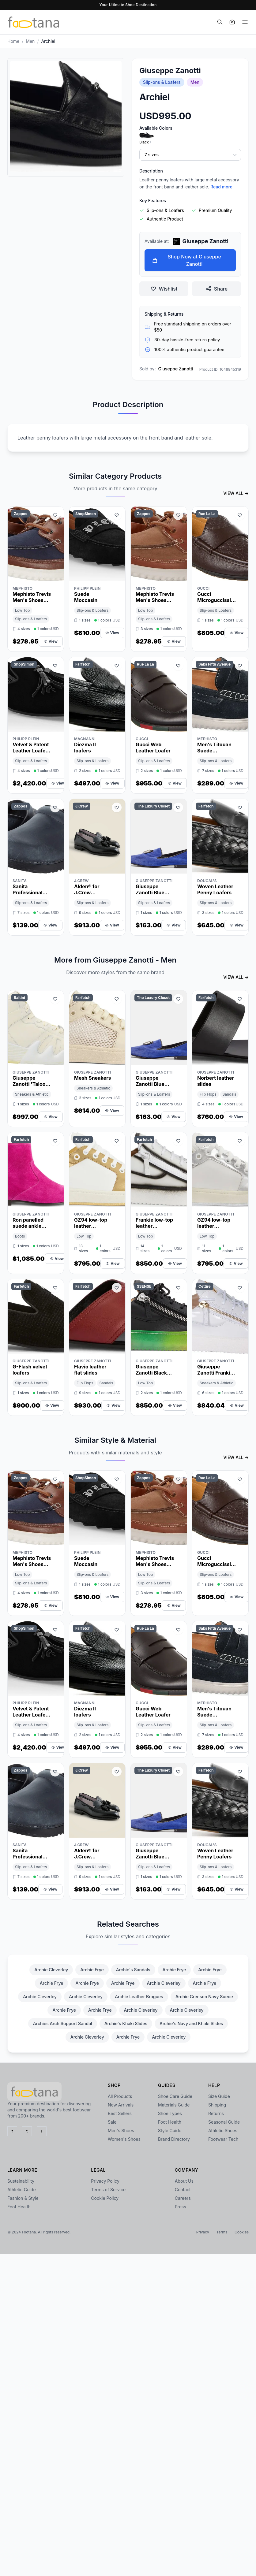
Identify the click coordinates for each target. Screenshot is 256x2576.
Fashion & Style (23, 2198)
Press (180, 2206)
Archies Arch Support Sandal (62, 2023)
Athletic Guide (21, 2189)
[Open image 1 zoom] (66, 116)
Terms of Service (108, 2189)
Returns (216, 2113)
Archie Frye (92, 1969)
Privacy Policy (105, 2181)
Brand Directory (174, 2139)
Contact (183, 2189)
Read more (221, 186)
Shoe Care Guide (175, 2096)
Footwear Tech (223, 2139)
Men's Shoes (121, 2130)
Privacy (202, 2232)
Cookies (242, 2232)
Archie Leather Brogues (139, 1996)
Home (13, 41)
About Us (184, 2181)
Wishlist (163, 289)
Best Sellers (120, 2113)
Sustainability (20, 2181)
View (51, 641)
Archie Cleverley (51, 1969)
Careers (183, 2198)
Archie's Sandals (133, 1969)
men (30, 41)
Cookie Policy (105, 2198)
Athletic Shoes (222, 2130)
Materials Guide (174, 2104)
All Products (120, 2096)
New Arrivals (121, 2104)
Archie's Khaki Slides (125, 2023)
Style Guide (169, 2130)
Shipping (217, 2104)
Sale (112, 2122)
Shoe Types (170, 2113)
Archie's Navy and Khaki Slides (191, 2023)
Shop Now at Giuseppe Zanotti (186, 260)
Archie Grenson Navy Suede (204, 1996)
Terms (221, 2232)
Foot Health (169, 2122)
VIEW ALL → (236, 493)
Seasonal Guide (224, 2122)
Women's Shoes (124, 2139)
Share (216, 289)
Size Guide (219, 2096)
